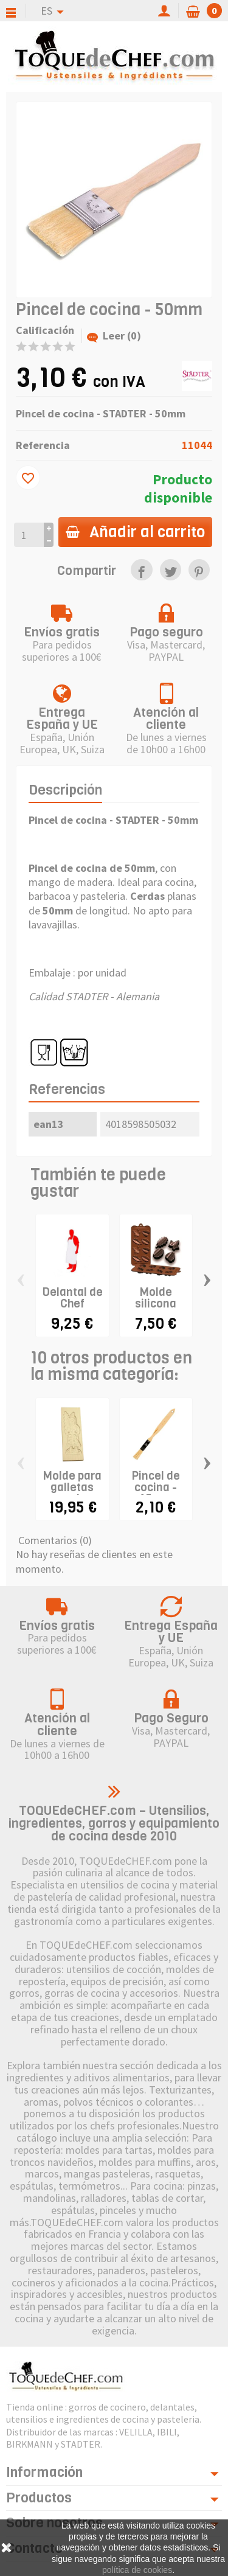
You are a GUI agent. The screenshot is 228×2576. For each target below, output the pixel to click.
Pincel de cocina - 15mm (155, 1487)
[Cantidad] (29, 534)
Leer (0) (114, 336)
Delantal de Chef (72, 1297)
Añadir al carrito (135, 531)
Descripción (65, 790)
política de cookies (137, 2570)
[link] (141, 569)
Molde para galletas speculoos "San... (72, 1492)
